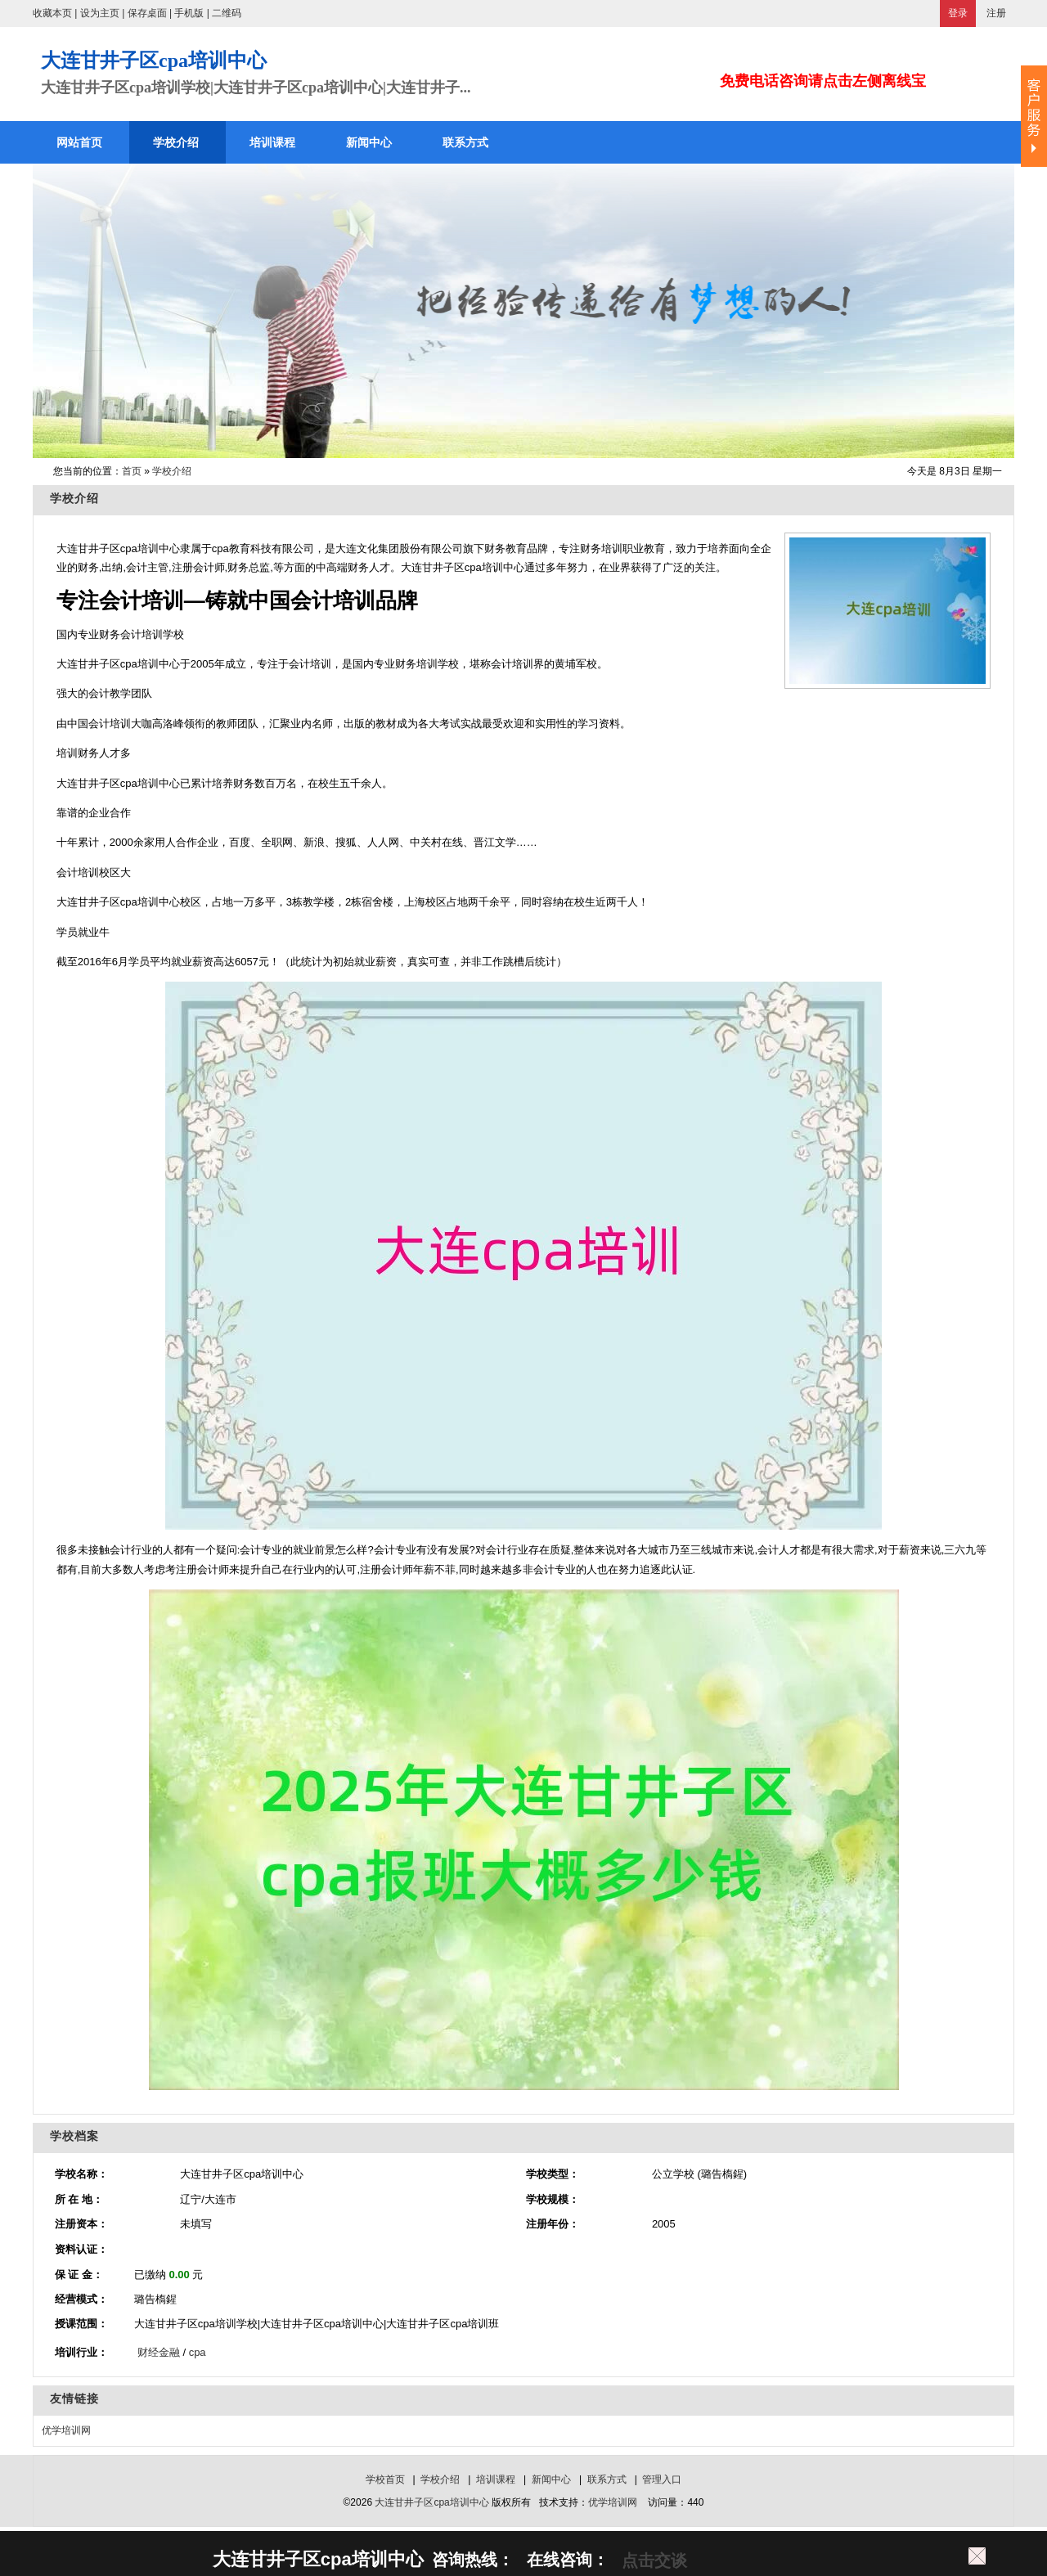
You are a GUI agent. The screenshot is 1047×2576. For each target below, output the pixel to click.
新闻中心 (551, 2479)
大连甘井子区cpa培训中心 (431, 2502)
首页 (132, 471)
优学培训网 (66, 2430)
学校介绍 (171, 471)
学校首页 (385, 2479)
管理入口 (661, 2479)
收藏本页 (52, 13)
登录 (958, 13)
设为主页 (99, 13)
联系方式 (607, 2479)
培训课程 (495, 2479)
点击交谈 (652, 2560)
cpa (197, 2352)
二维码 (226, 13)
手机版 (189, 13)
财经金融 (158, 2352)
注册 (996, 13)
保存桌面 (147, 13)
